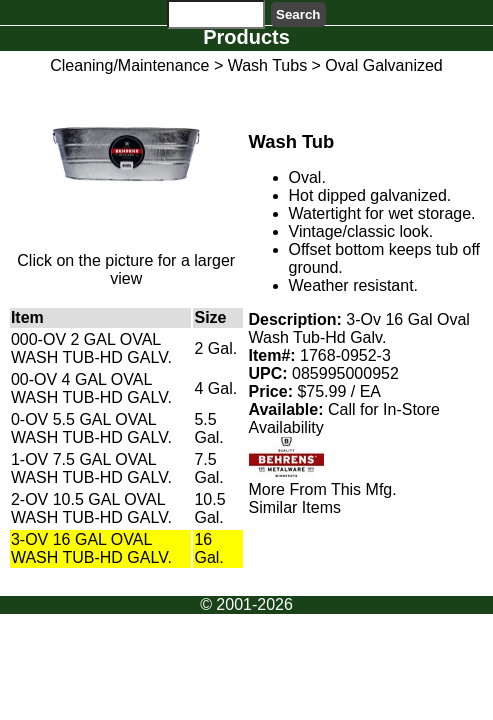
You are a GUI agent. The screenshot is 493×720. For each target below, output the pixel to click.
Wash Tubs (267, 65)
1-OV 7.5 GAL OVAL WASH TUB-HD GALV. (91, 468)
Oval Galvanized (383, 65)
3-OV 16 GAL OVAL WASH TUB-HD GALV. (91, 548)
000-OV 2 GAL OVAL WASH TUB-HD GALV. (91, 348)
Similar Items (295, 507)
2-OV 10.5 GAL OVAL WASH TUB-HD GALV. (91, 508)
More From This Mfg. (323, 489)
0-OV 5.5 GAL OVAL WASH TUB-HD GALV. (91, 428)
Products (246, 37)
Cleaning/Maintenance (129, 65)
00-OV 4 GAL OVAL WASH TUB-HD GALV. (91, 388)
